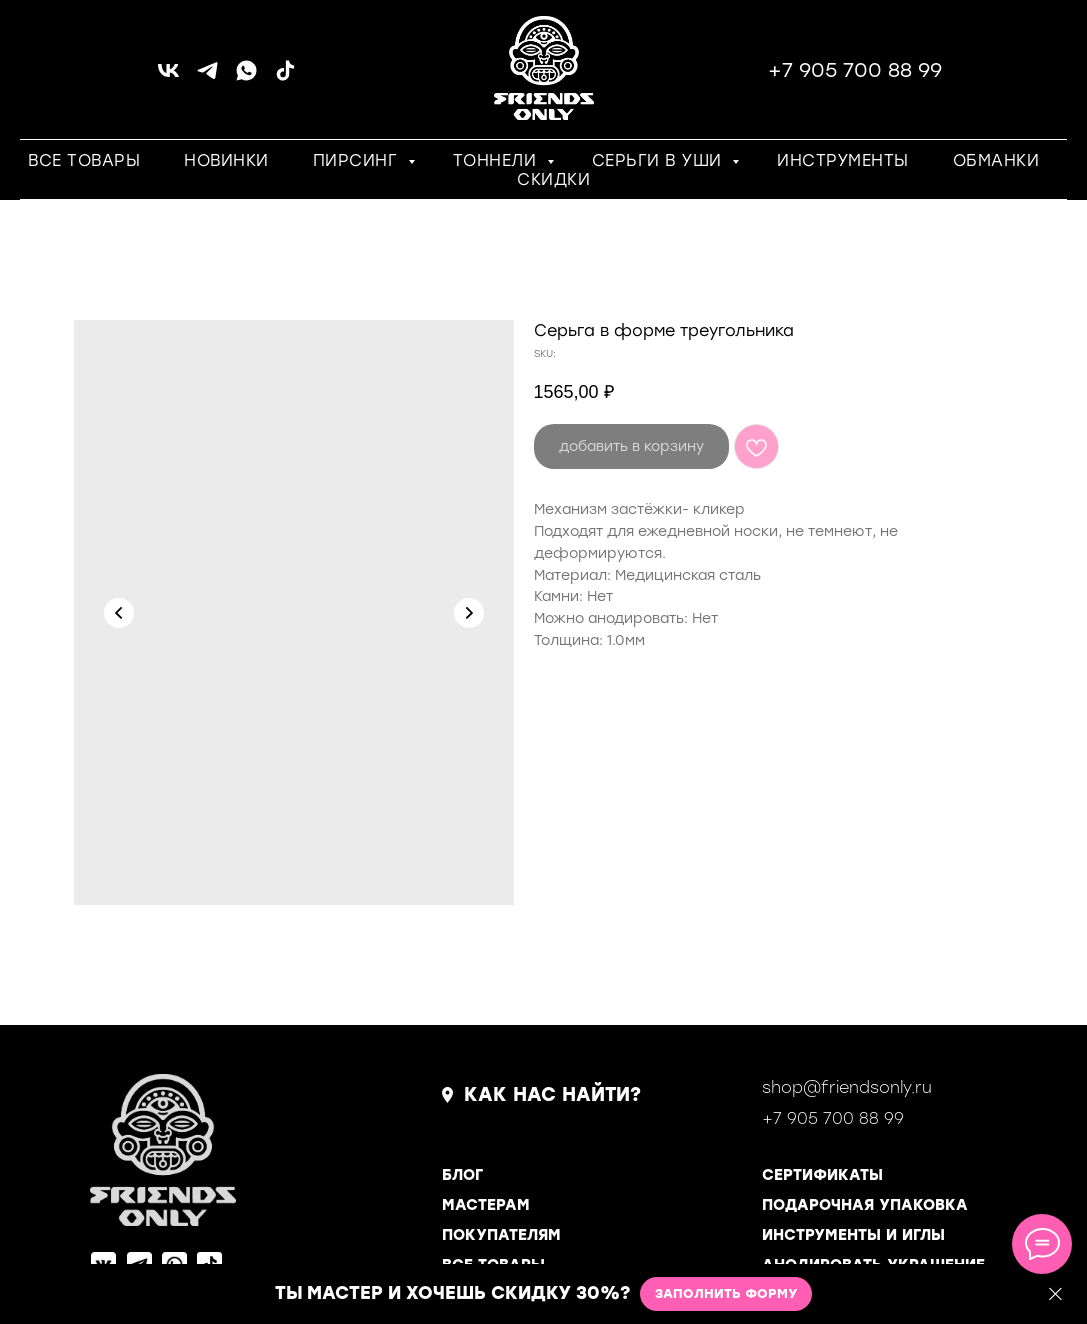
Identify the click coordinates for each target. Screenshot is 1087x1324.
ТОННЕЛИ (497, 160)
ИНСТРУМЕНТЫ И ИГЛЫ (853, 1235)
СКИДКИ (553, 179)
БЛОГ (462, 1175)
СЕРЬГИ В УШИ (660, 160)
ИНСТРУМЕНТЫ (843, 160)
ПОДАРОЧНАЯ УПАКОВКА (865, 1205)
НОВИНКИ (226, 160)
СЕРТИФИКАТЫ (822, 1175)
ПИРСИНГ (358, 160)
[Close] (1055, 1294)
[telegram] (207, 77)
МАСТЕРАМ (486, 1205)
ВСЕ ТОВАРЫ (84, 160)
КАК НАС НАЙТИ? (552, 1094)
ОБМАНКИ (996, 160)
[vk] (168, 77)
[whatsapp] (246, 77)
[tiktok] (285, 77)
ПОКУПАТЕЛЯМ (501, 1235)
